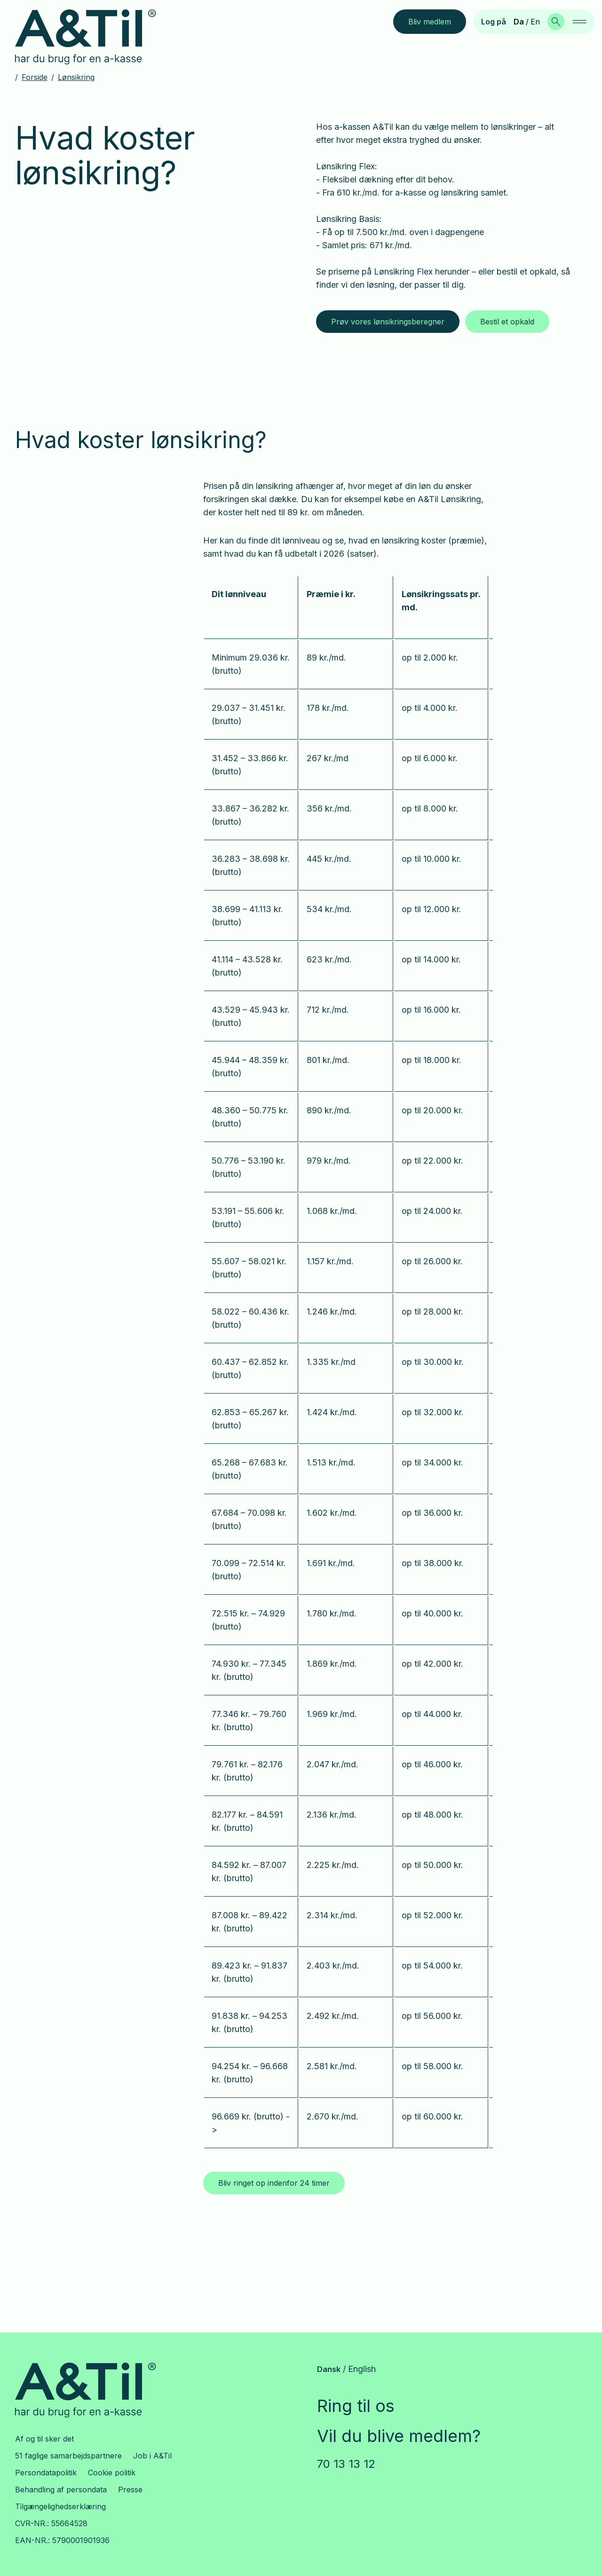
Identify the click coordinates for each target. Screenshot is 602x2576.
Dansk (329, 2369)
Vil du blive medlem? (399, 2436)
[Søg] (555, 21)
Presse (130, 2489)
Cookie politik (111, 2472)
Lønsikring (76, 77)
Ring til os (356, 2405)
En (535, 21)
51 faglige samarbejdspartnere (68, 2455)
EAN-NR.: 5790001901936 (62, 2540)
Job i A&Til (152, 2455)
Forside (35, 77)
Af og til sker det (44, 2438)
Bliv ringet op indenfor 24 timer (274, 2183)
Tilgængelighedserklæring (60, 2506)
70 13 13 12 (346, 2464)
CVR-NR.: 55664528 (51, 2523)
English (362, 2369)
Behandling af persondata (61, 2489)
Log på (493, 21)
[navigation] (579, 21)
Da (519, 21)
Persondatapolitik (46, 2472)
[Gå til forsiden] (93, 37)
